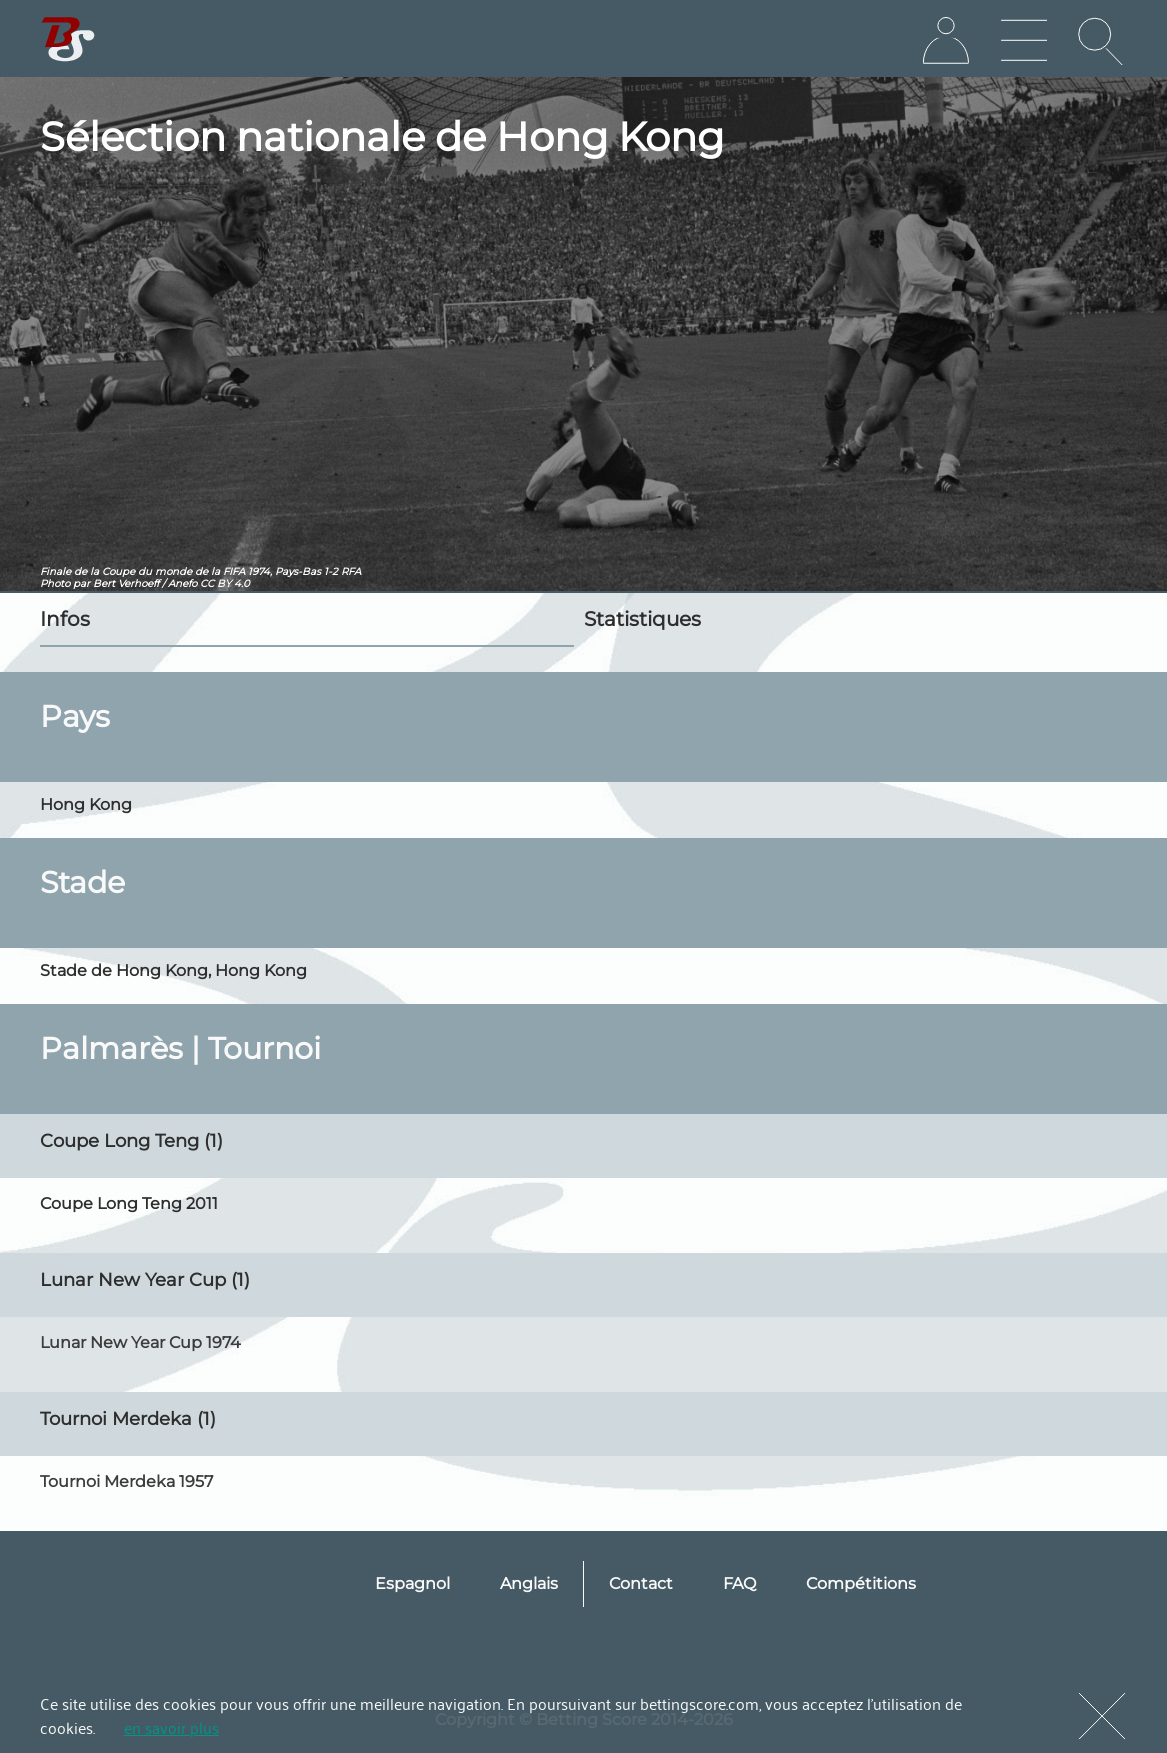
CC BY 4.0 (225, 583)
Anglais (529, 1583)
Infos (65, 619)
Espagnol (412, 1583)
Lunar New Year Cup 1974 (140, 1342)
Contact (641, 1583)
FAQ (739, 1583)
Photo (55, 583)
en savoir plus (171, 1727)
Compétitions (861, 1583)
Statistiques (642, 619)
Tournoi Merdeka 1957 (126, 1481)
